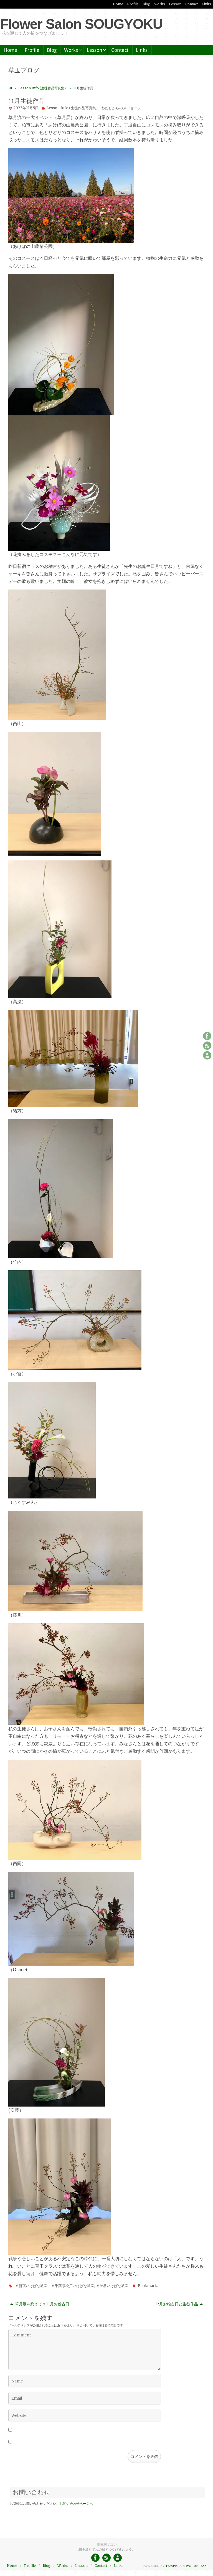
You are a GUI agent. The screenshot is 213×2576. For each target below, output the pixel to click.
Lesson (175, 4)
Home (118, 4)
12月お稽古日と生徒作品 (179, 2303)
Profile (133, 4)
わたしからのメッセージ (121, 108)
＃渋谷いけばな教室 (112, 2285)
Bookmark (147, 2285)
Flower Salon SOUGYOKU (81, 24)
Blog (146, 4)
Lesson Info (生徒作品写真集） (45, 88)
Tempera (173, 2566)
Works (159, 4)
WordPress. (196, 2566)
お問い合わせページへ (76, 2503)
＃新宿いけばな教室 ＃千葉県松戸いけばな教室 (54, 2285)
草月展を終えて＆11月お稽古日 (39, 2303)
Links (206, 4)
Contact (191, 4)
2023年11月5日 (26, 108)
